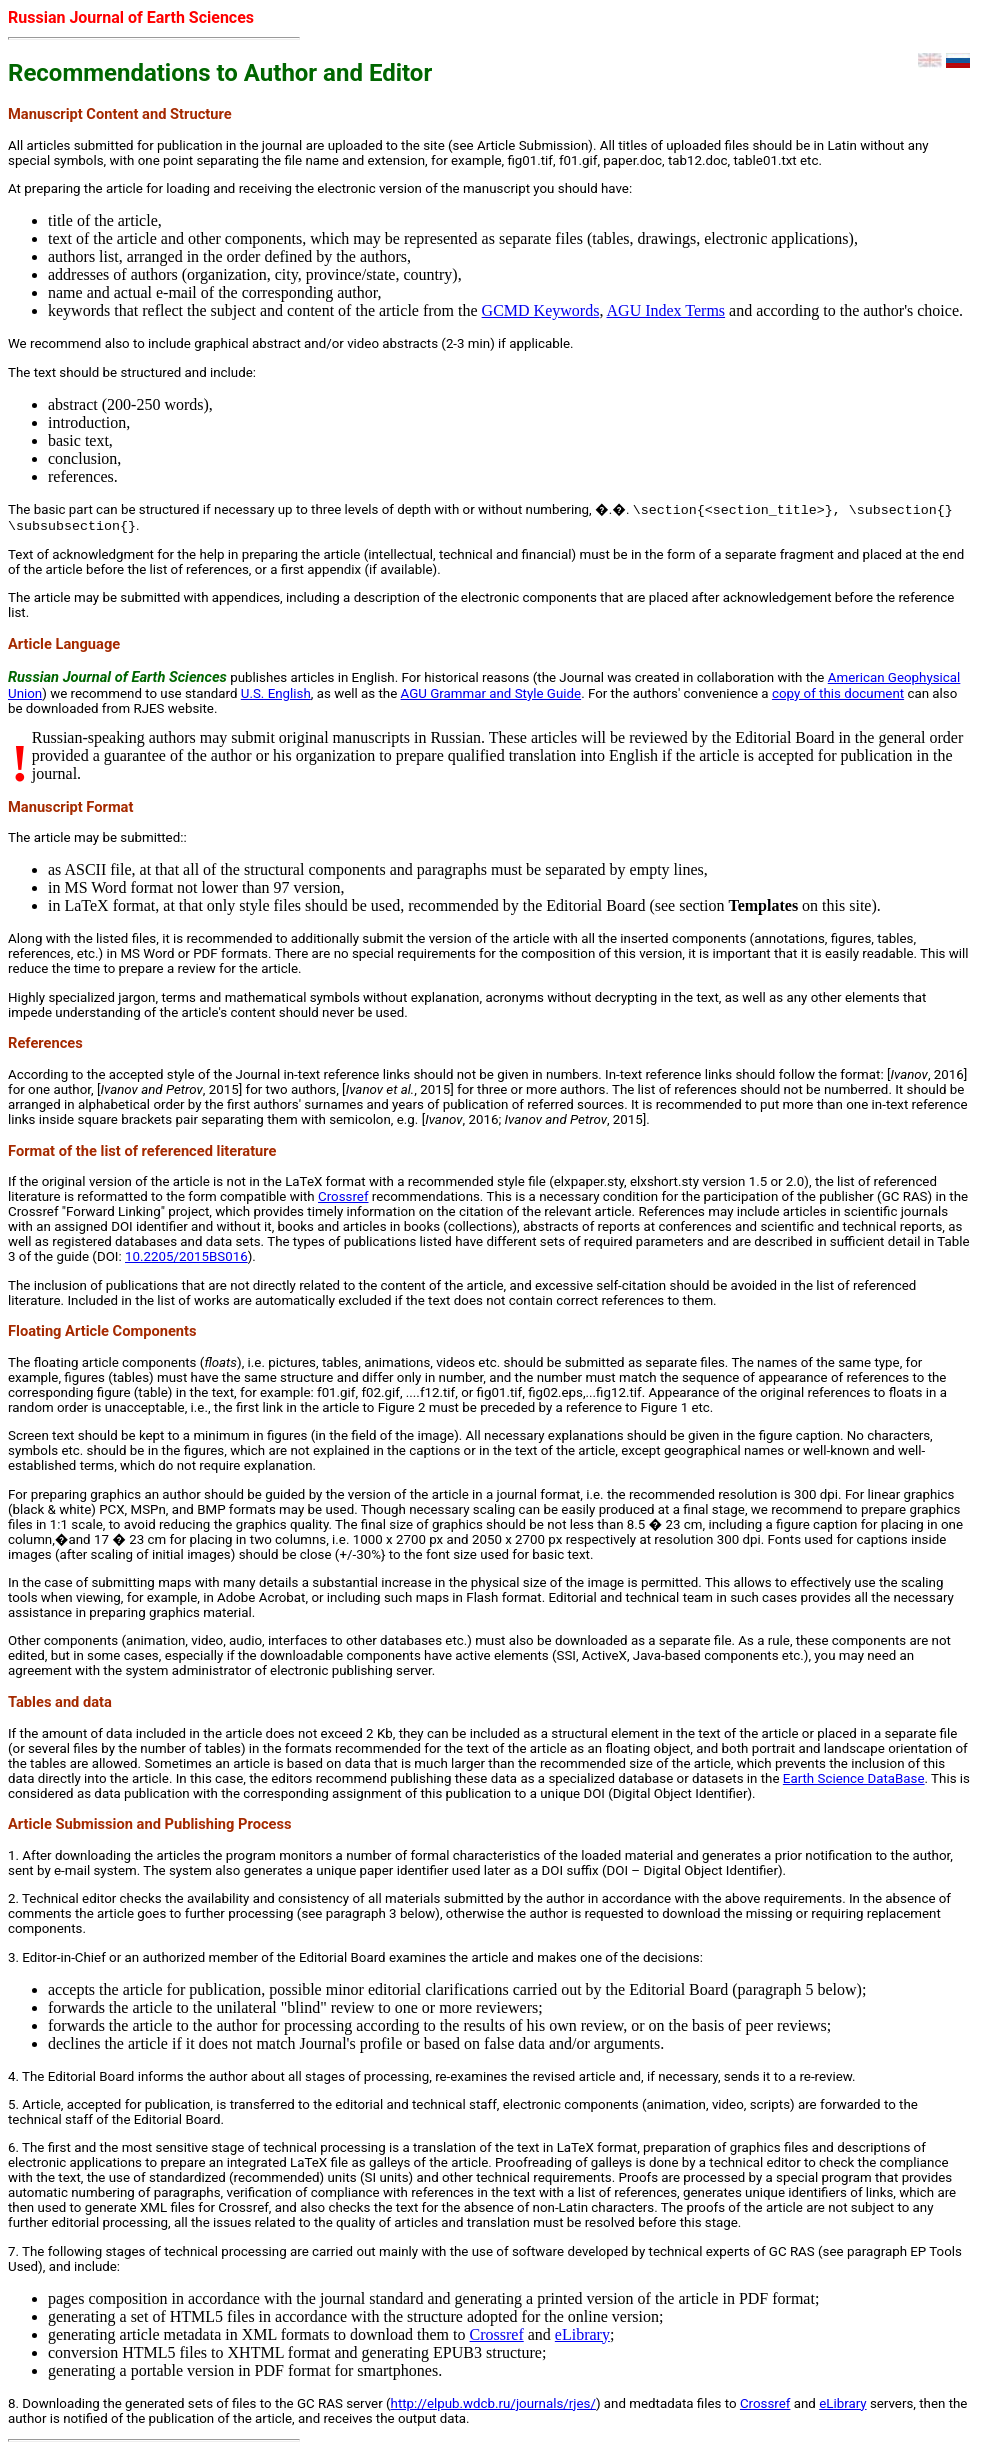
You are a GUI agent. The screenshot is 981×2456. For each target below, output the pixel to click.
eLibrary (582, 2338)
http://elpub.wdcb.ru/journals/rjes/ (493, 2407)
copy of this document (838, 697)
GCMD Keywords (541, 310)
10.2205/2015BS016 (186, 1260)
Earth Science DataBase (854, 1782)
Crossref (343, 1200)
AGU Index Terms (666, 310)
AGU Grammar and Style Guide (491, 697)
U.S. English (276, 697)
